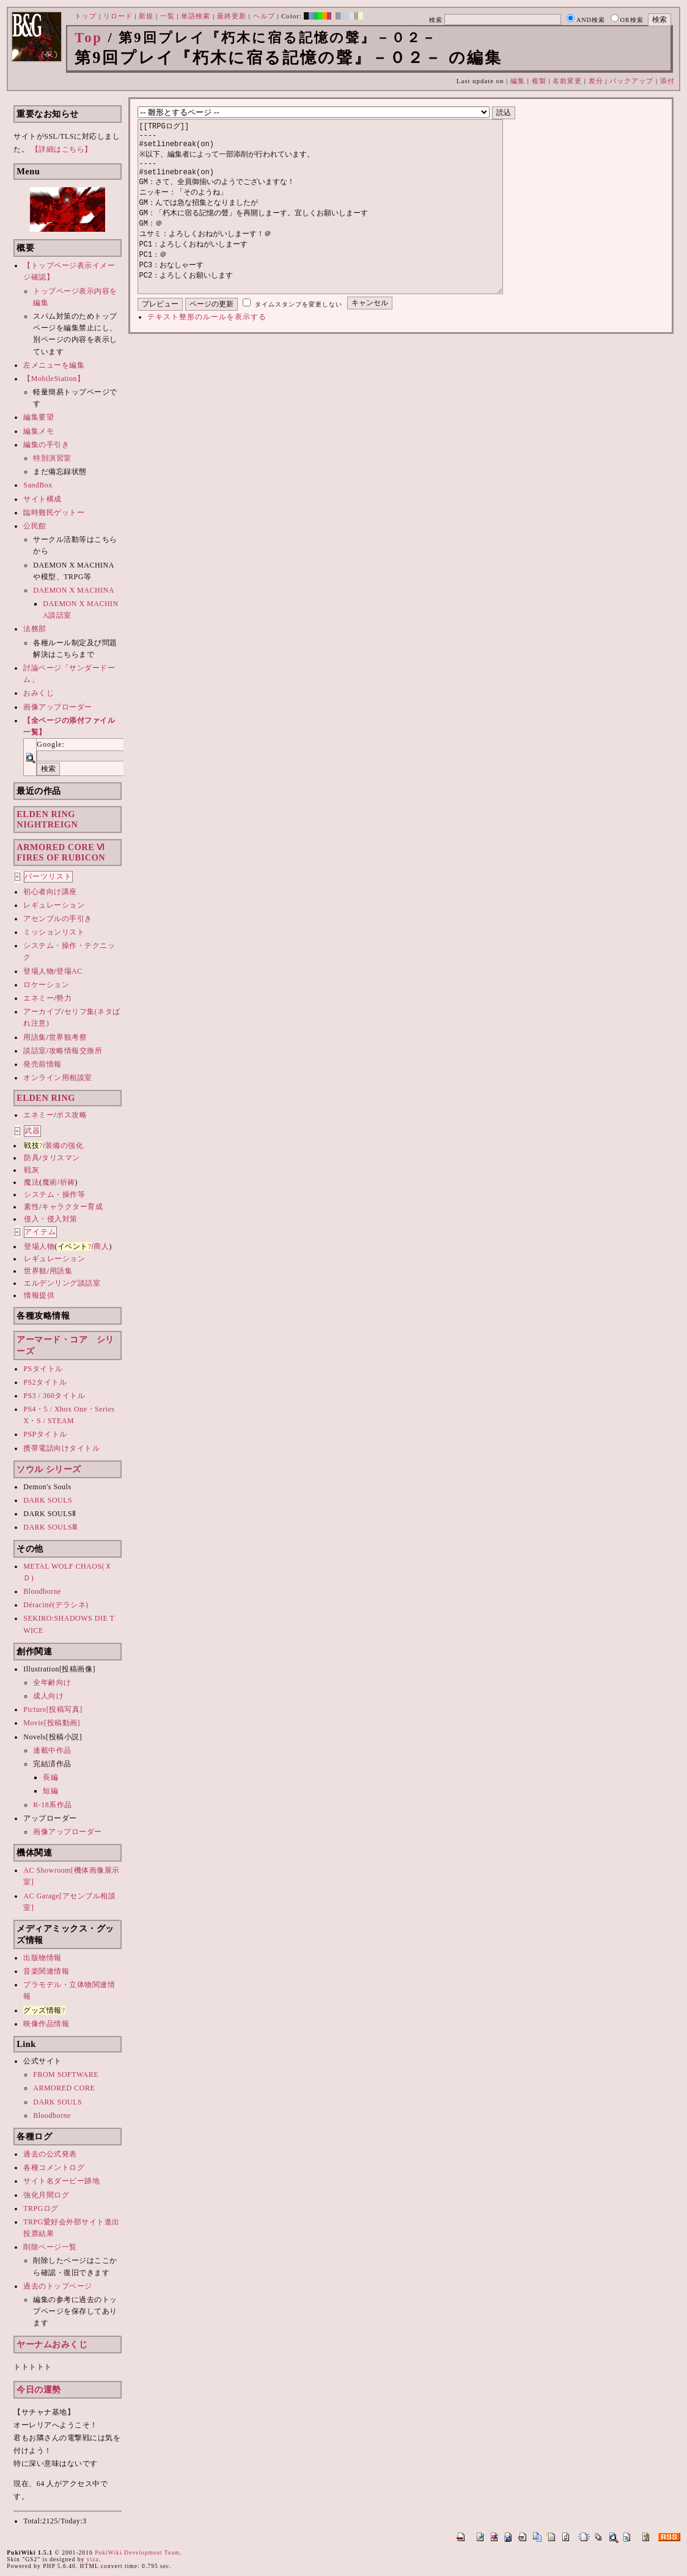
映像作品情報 (46, 2023)
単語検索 (195, 16)
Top (89, 37)
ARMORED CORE (64, 2088)
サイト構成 (42, 499)
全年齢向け (52, 1682)
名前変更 (567, 80)
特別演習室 (52, 458)
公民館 (34, 526)
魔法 (31, 1182)
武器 (32, 1131)
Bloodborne (42, 1591)
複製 (539, 80)
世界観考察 (68, 1037)
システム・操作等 (54, 1194)
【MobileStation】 (53, 378)
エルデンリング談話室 (62, 1283)
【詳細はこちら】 (61, 149)
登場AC (69, 971)
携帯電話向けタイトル (61, 1448)
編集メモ (38, 431)
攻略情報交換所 (76, 1050)
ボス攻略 (71, 1115)
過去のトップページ (57, 2286)
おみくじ (38, 693)
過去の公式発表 (50, 2154)
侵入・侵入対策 (51, 1219)
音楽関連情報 (46, 1971)
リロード (118, 16)
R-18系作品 (52, 1805)
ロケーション (46, 984)
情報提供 (39, 1295)
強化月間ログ (46, 2195)
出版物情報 (42, 1957)
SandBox (38, 485)
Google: (51, 744)
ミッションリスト (53, 932)
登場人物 (38, 971)
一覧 (167, 16)
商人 (101, 1246)
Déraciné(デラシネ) (55, 1605)
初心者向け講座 (50, 891)
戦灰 (31, 1170)
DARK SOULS (47, 1500)
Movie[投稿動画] (51, 1723)
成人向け (48, 1696)
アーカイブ (42, 1011)
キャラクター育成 (72, 1206)
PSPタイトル (45, 1434)
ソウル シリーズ (49, 1469)
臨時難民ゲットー (53, 512)
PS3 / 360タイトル (54, 1395)
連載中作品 (52, 1750)
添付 (667, 80)
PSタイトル (42, 1368)
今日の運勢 (39, 2389)
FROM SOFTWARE (65, 2074)
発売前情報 (42, 1064)
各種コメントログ (53, 2167)
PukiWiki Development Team (137, 2552)
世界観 (35, 1271)
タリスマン (61, 1157)
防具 (31, 1157)
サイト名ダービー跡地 (61, 2181)
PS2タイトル (45, 1382)
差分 (596, 80)
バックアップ (631, 80)
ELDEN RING (46, 1098)
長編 (50, 1777)
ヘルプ (264, 16)
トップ (86, 16)
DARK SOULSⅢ (50, 1527)
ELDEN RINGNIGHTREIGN (47, 819)
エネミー (38, 998)
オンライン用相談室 (57, 1077)
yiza (93, 2559)
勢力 (64, 998)
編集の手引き (46, 444)
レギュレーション (53, 905)
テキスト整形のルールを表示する (206, 353)
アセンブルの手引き (57, 918)
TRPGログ (41, 2208)
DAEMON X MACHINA (73, 590)
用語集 (34, 1037)
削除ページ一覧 (50, 2247)
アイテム (40, 1231)
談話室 (34, 1050)
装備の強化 (64, 1145)
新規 (146, 16)
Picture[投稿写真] (52, 1709)
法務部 (34, 628)
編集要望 (38, 417)
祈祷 (67, 1182)
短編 (50, 1790)
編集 (517, 80)
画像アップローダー (57, 707)
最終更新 (231, 16)
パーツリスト (48, 876)
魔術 (49, 1182)
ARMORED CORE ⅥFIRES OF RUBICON (61, 852)
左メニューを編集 (53, 365)
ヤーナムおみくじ (52, 2344)
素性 (31, 1206)
